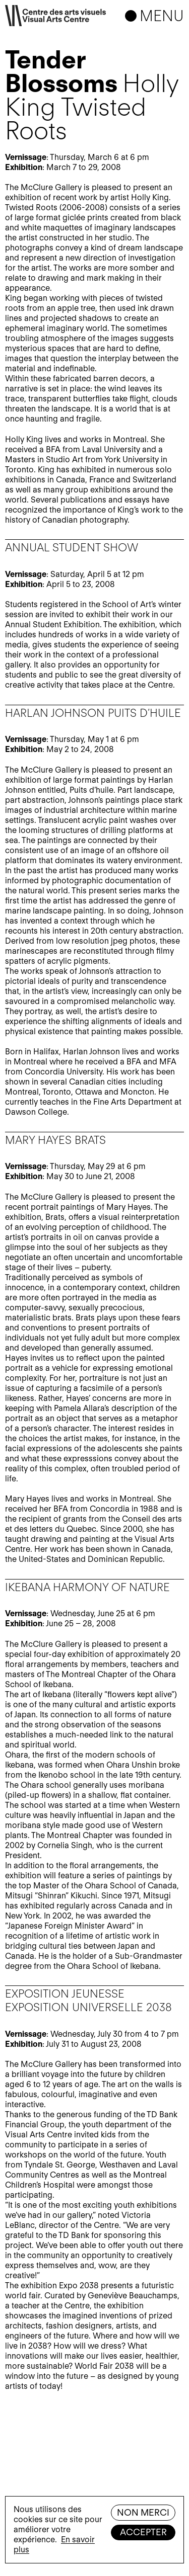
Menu (162, 16)
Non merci (143, 2512)
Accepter (143, 2532)
